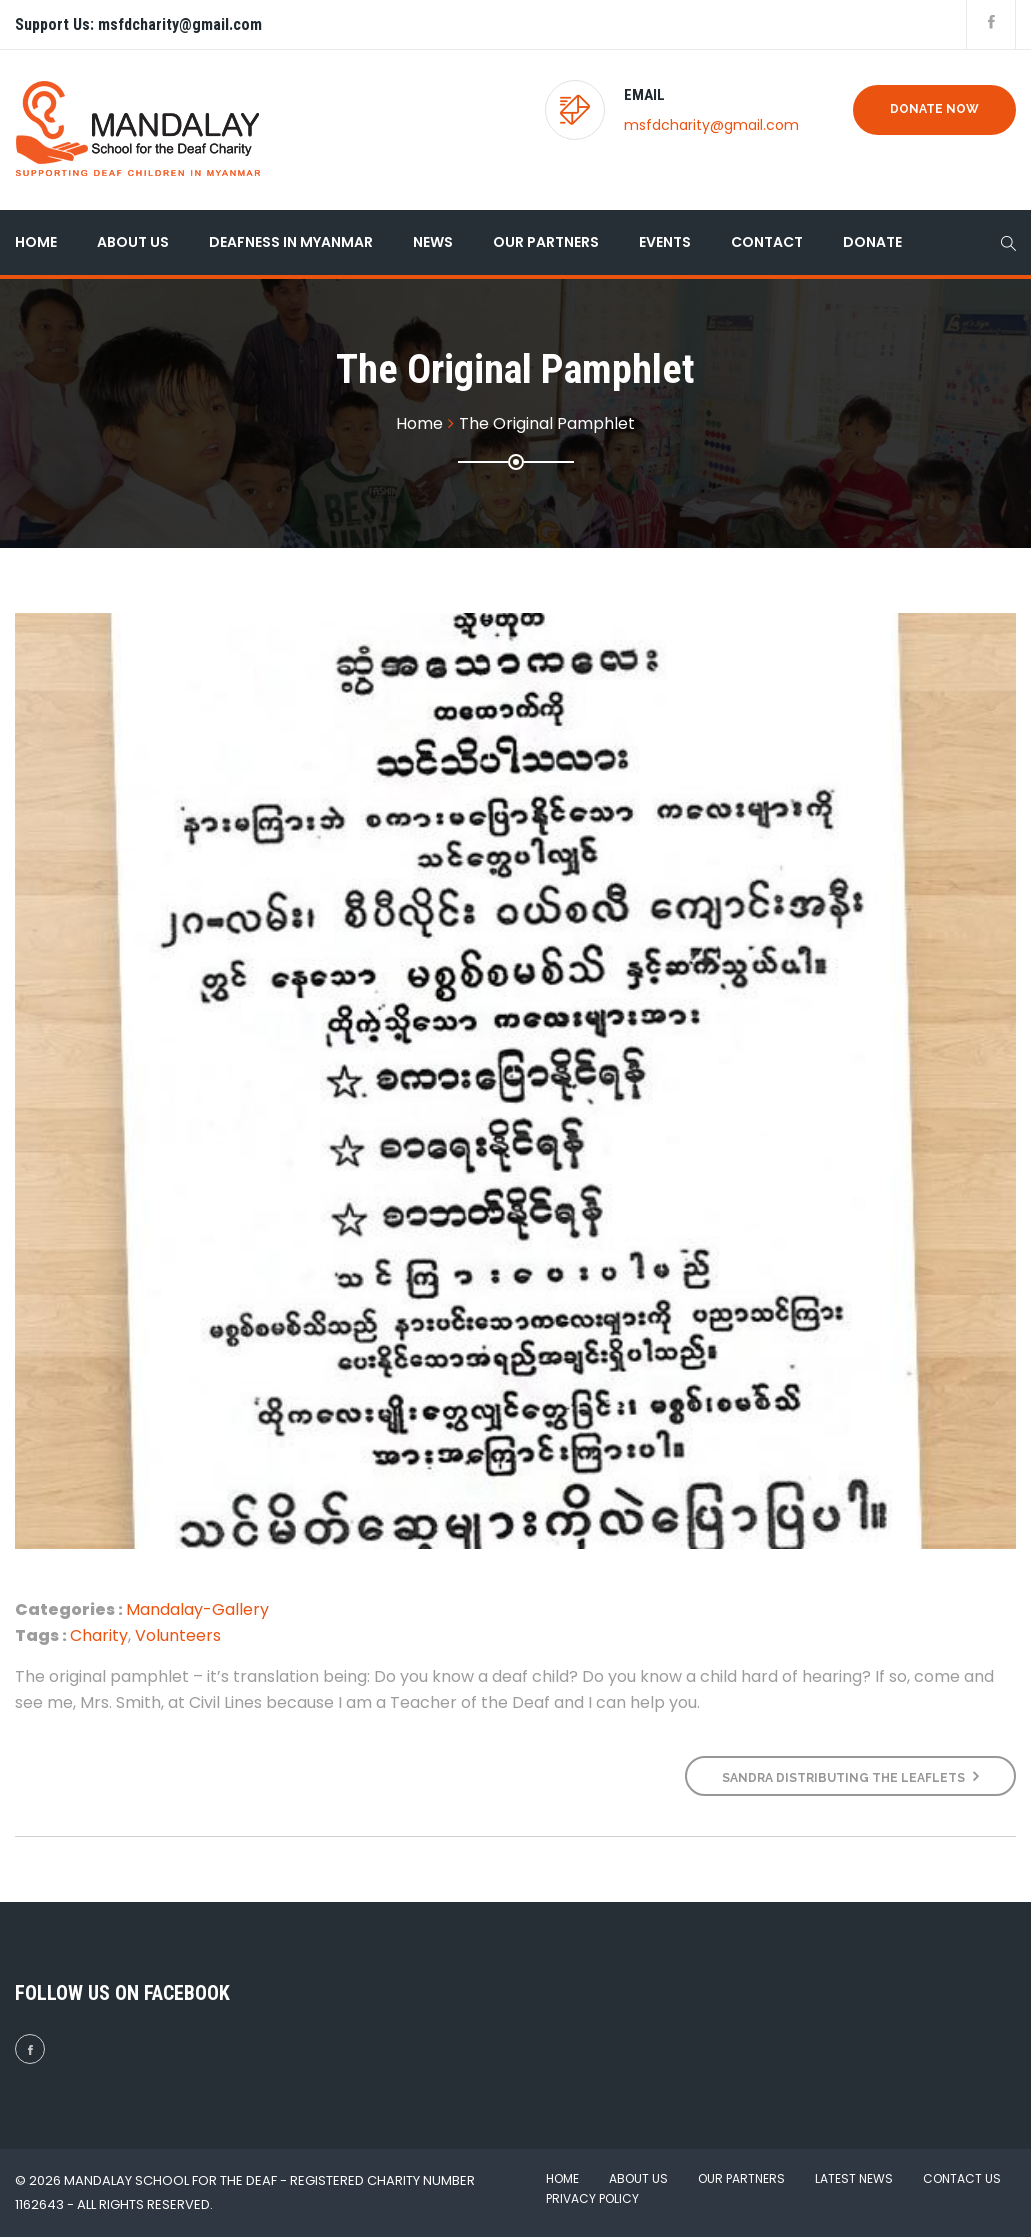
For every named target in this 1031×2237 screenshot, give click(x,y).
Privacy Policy (592, 2198)
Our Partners (546, 242)
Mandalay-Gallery (197, 1609)
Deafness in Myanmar (291, 242)
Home (36, 242)
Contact (767, 242)
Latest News (854, 2178)
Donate (872, 242)
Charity (99, 1635)
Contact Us (962, 2178)
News (433, 242)
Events (665, 242)
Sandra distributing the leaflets (850, 1776)
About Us (133, 242)
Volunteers (178, 1635)
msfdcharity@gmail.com (711, 125)
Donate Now (934, 109)
